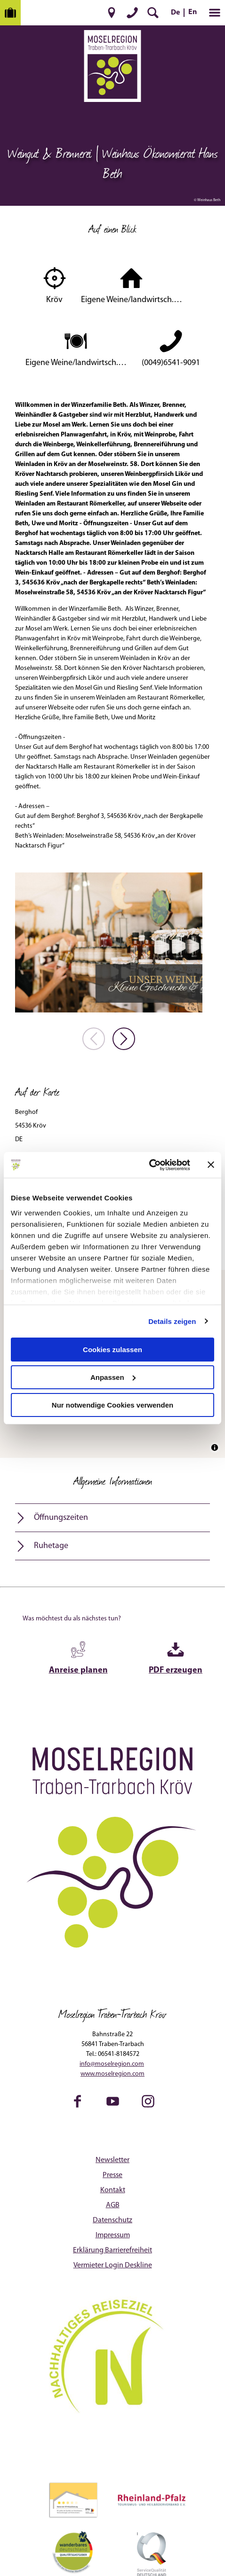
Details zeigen (172, 1321)
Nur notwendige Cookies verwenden (112, 1405)
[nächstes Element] (123, 1038)
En (192, 12)
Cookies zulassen (112, 1350)
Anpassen (113, 1377)
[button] (111, 12)
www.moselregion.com (112, 2074)
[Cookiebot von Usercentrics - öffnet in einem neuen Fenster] (149, 1165)
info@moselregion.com (112, 2064)
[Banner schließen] (211, 1164)
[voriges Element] (93, 1038)
